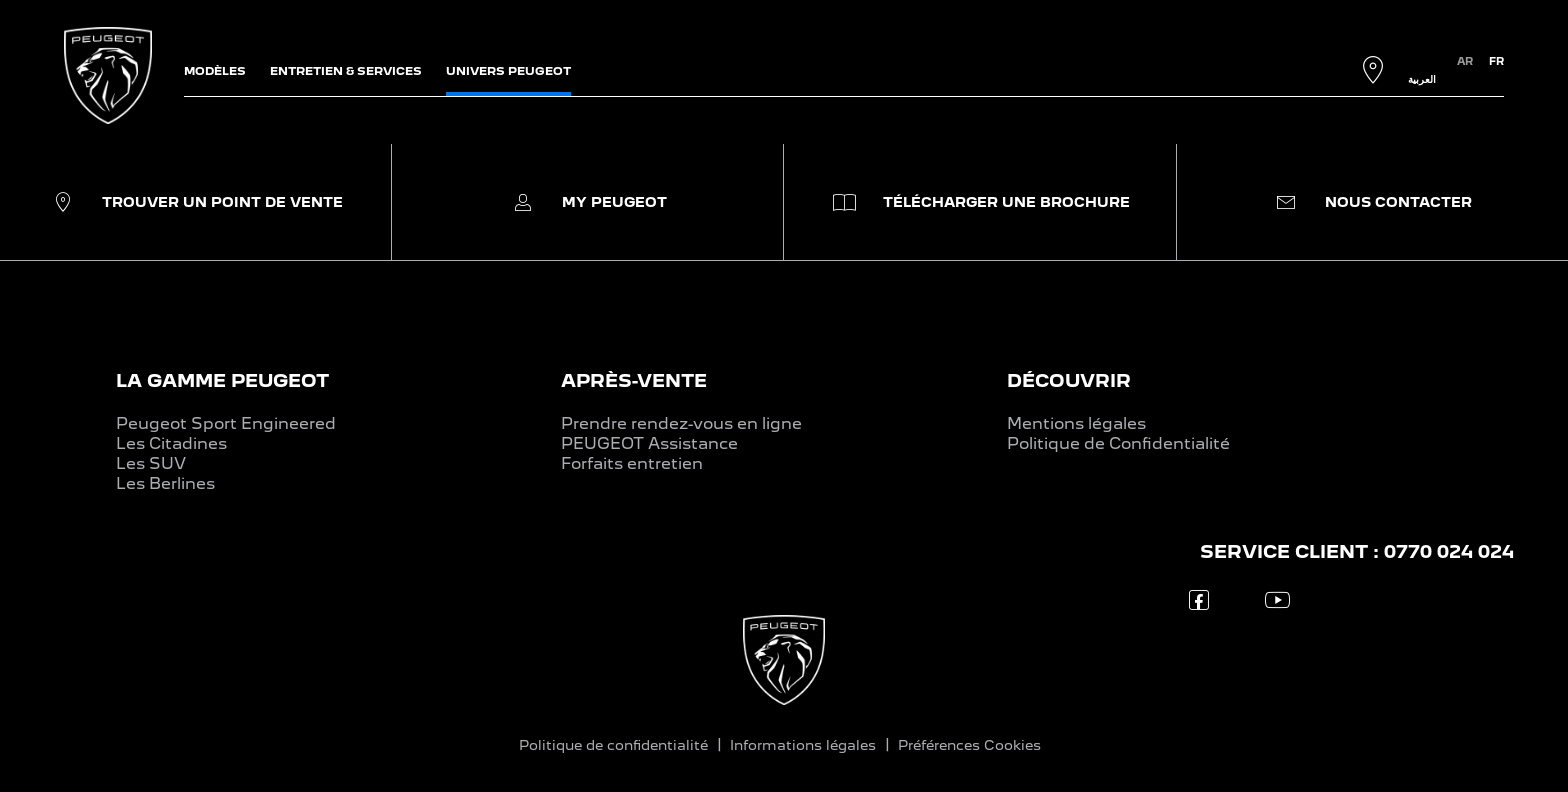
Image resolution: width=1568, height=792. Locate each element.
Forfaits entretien (632, 463)
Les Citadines (171, 443)
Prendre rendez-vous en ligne (681, 423)
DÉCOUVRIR (1069, 380)
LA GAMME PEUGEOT (222, 380)
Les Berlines (165, 483)
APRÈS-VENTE (634, 380)
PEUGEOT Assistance (649, 443)
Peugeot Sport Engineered (226, 423)
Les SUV (151, 463)
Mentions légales (1076, 423)
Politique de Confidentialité (1118, 443)
